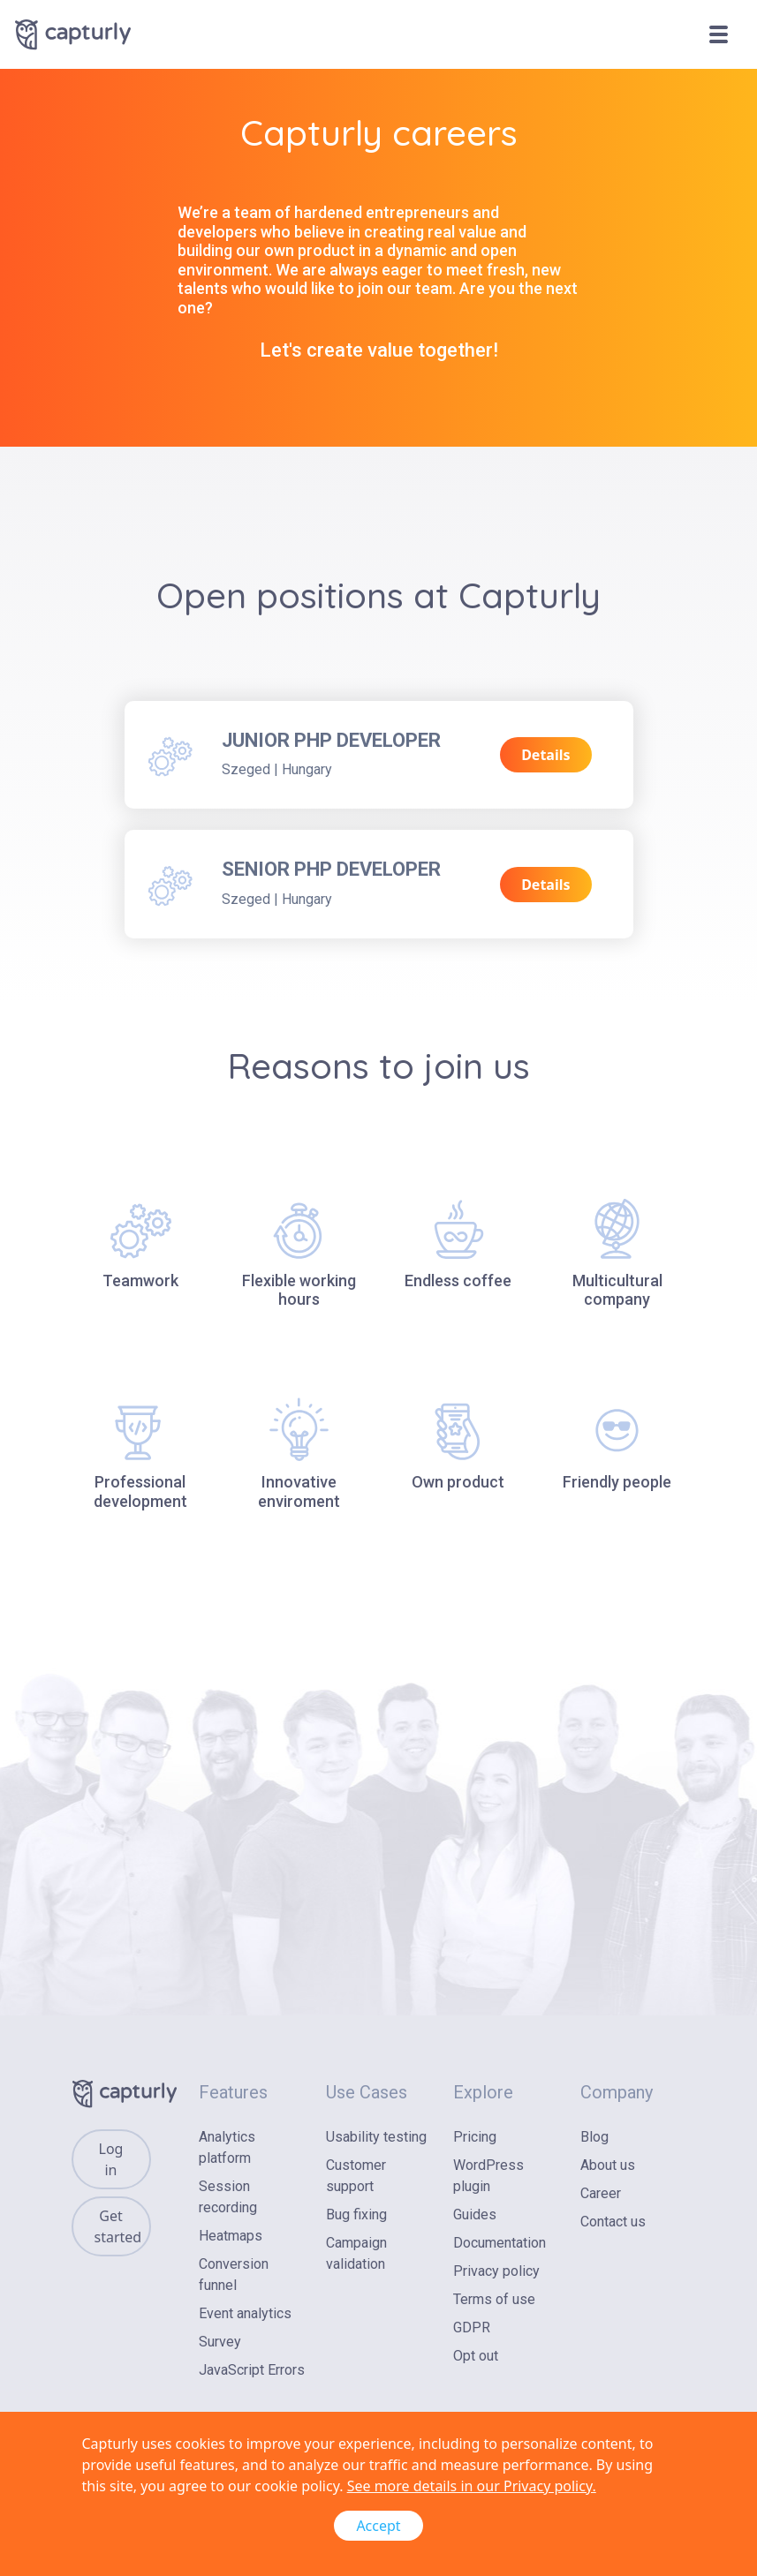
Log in (111, 2159)
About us (607, 2165)
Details (545, 755)
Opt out (475, 2355)
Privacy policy (496, 2271)
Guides (474, 2214)
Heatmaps (230, 2235)
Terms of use (494, 2299)
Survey (220, 2341)
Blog (594, 2136)
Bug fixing (356, 2214)
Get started (118, 2226)
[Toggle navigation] (725, 34)
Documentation (499, 2242)
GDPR (471, 2327)
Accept (378, 2525)
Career (600, 2193)
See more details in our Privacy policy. (471, 2486)
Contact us (613, 2221)
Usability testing (376, 2136)
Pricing (474, 2136)
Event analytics (245, 2313)
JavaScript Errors (252, 2369)
